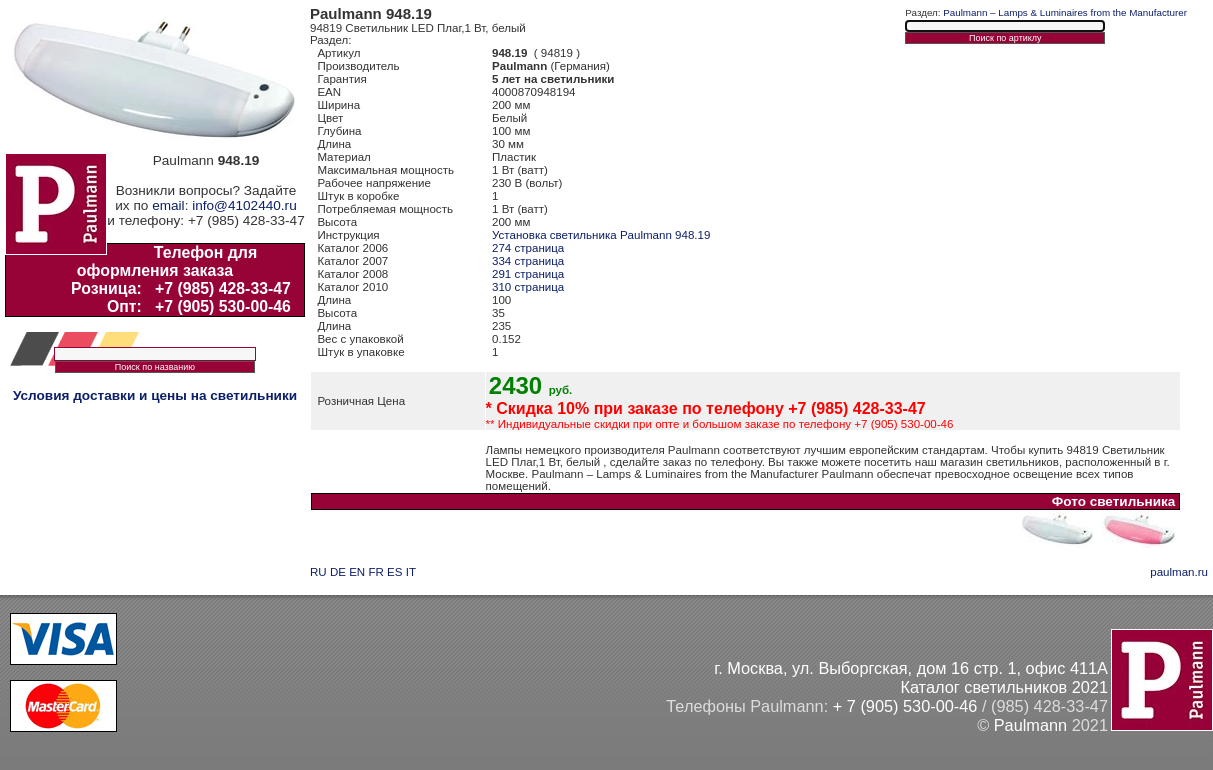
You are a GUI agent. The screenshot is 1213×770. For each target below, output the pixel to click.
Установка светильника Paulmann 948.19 (601, 235)
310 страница (528, 287)
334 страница (528, 261)
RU (318, 572)
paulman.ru (1179, 572)
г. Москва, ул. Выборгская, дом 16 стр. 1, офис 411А (911, 668)
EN (357, 572)
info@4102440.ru (244, 205)
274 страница (528, 248)
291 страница (528, 274)
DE (338, 572)
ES (394, 572)
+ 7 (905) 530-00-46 (905, 706)
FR (375, 572)
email (168, 205)
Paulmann (1030, 725)
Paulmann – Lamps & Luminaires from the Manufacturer (1065, 12)
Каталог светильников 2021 (1004, 687)
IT (411, 572)
